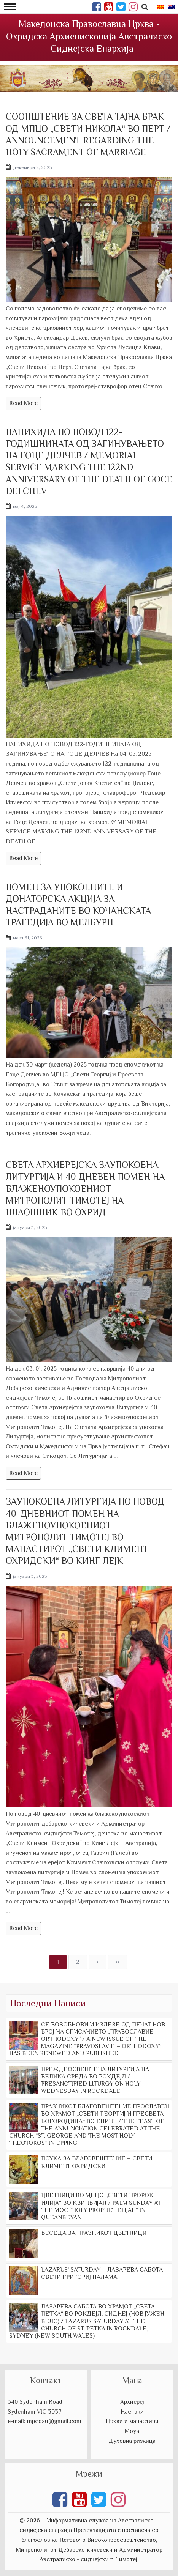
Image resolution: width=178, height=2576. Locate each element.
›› (117, 1961)
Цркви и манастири (132, 2421)
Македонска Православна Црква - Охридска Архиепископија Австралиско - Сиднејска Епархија (89, 36)
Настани (132, 2411)
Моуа (132, 2431)
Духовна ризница (132, 2440)
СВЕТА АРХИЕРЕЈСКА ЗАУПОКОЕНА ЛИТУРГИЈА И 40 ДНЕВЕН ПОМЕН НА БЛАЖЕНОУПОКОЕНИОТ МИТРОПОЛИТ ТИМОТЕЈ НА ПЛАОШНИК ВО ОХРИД (85, 1188)
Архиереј (132, 2401)
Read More (23, 403)
